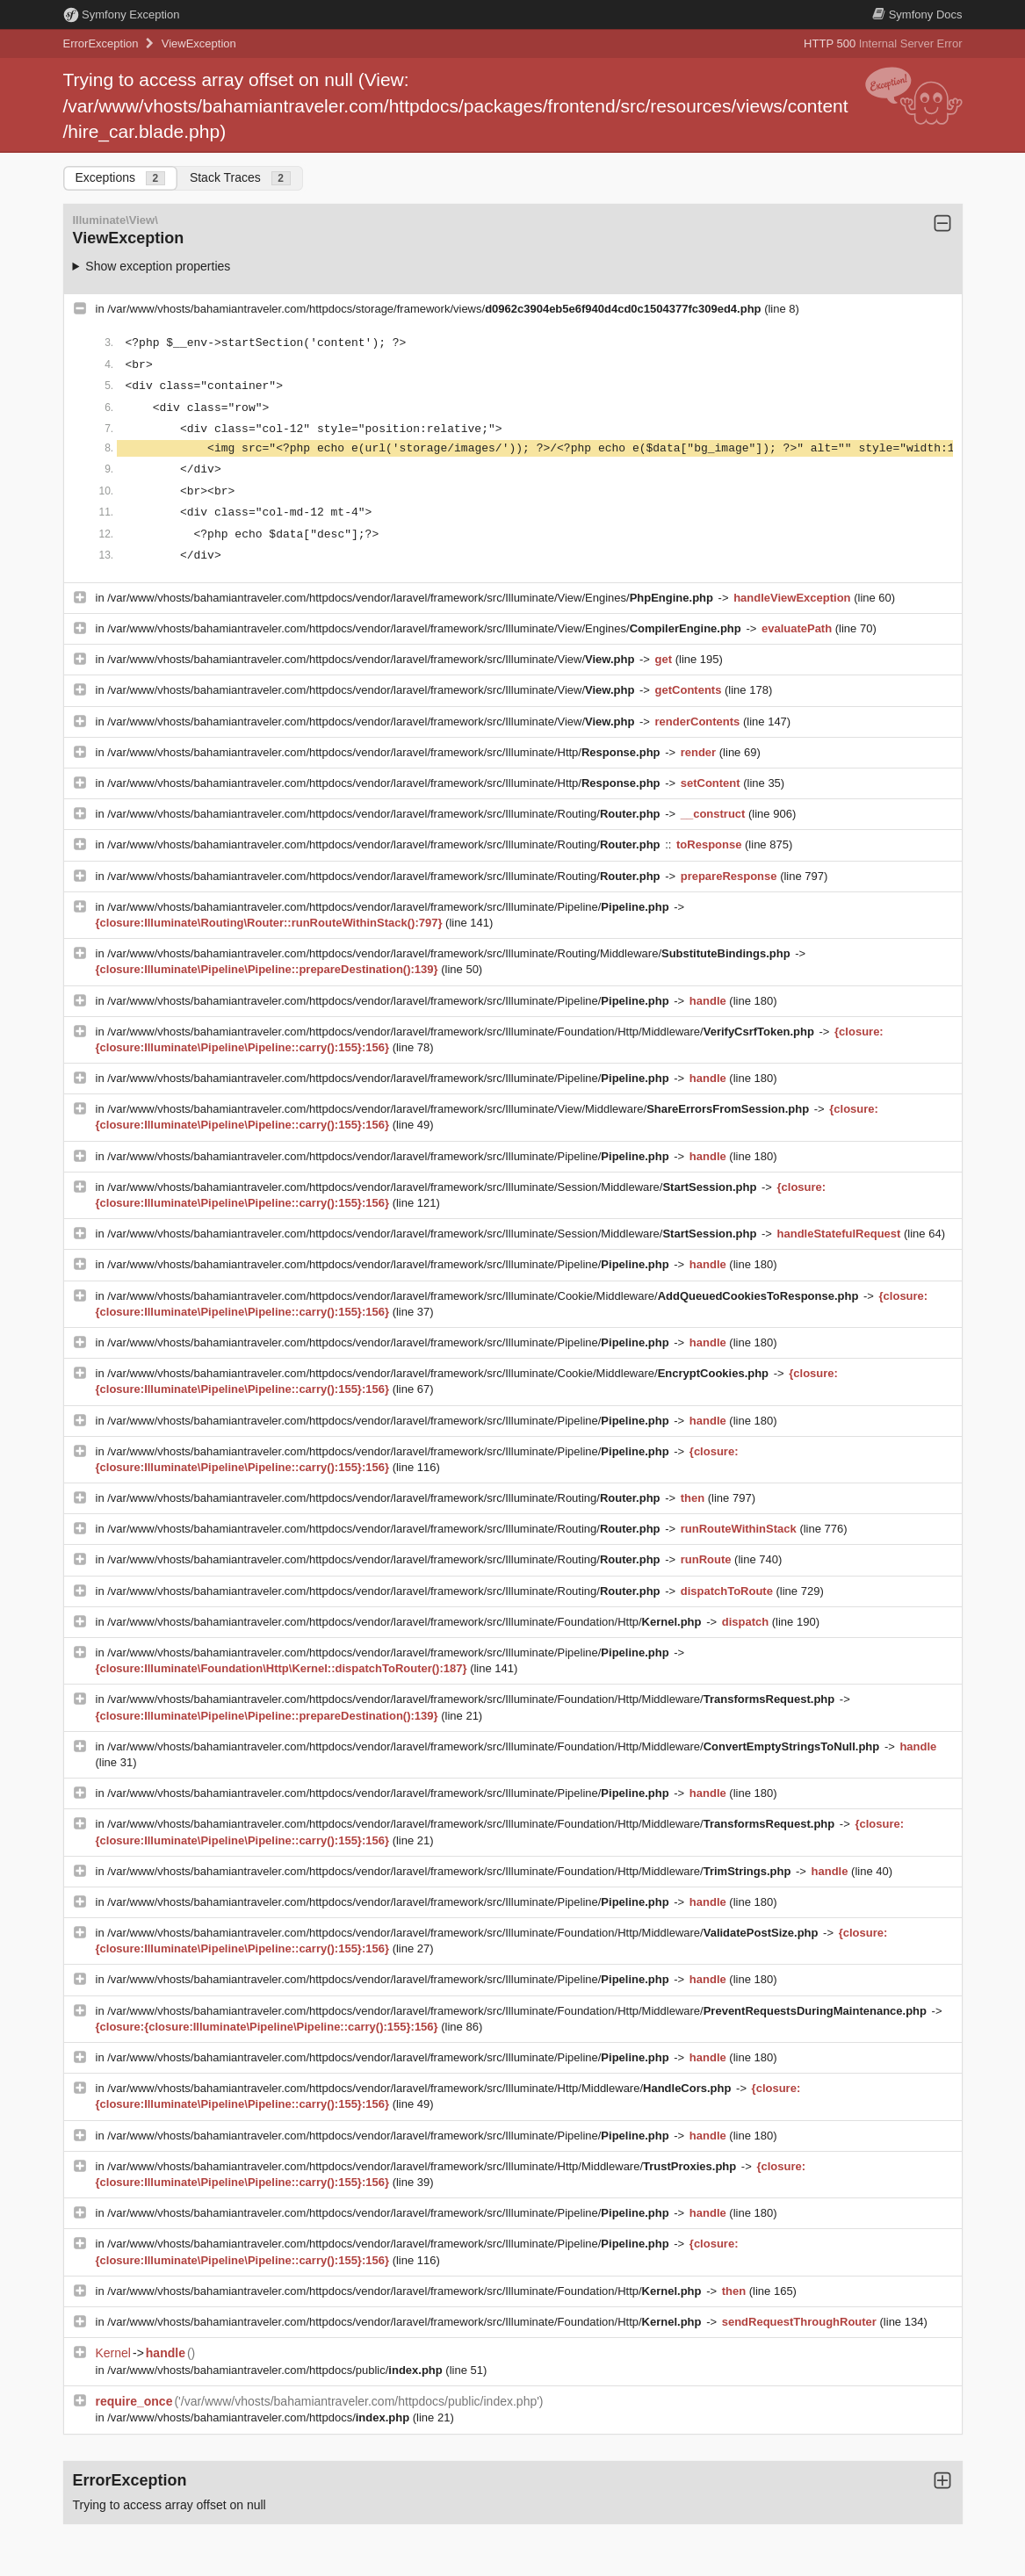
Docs (917, 14)
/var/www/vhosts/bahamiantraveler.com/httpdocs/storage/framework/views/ (435, 308)
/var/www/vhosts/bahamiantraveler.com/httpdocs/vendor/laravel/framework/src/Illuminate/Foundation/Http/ (405, 1621)
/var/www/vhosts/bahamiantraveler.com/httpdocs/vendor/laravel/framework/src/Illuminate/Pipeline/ (389, 906)
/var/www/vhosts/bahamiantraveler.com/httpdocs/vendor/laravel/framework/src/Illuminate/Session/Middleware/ (433, 1187)
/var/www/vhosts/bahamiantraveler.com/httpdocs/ (260, 2417)
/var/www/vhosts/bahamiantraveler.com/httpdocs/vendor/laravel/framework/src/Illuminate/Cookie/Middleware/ (484, 1295)
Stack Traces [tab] (240, 177)
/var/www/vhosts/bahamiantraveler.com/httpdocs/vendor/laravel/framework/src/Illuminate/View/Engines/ (411, 597)
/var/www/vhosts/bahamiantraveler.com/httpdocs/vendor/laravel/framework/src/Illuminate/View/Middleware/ (459, 1108)
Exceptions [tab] (120, 177)
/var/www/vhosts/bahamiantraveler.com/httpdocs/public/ (276, 2370)
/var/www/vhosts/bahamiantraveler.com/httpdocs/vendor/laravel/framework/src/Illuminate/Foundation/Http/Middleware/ (462, 1031)
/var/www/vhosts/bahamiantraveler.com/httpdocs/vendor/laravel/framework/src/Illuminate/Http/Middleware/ (420, 2088)
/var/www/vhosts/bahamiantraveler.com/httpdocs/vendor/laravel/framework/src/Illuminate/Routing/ (385, 813)
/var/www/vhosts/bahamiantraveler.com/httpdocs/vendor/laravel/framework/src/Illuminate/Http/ (385, 752)
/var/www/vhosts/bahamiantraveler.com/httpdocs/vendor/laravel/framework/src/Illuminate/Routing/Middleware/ (450, 953)
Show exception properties (157, 266)
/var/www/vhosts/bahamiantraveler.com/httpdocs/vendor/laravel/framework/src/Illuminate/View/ (372, 659)
